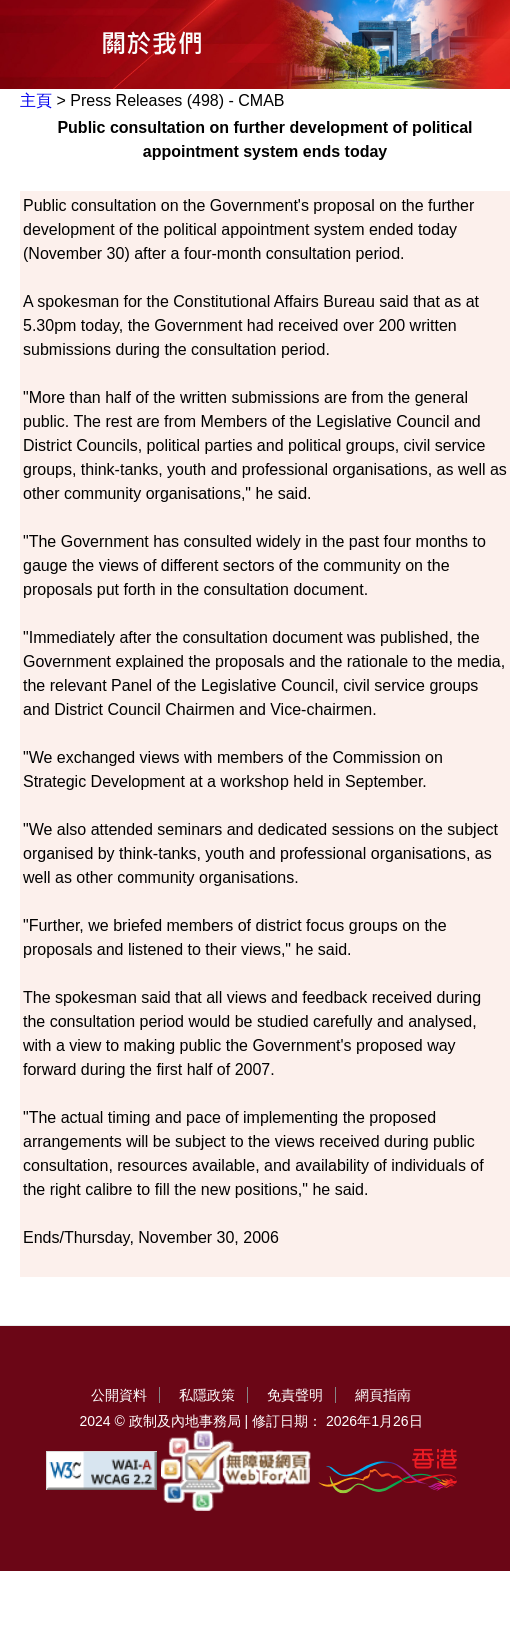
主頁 (36, 100)
